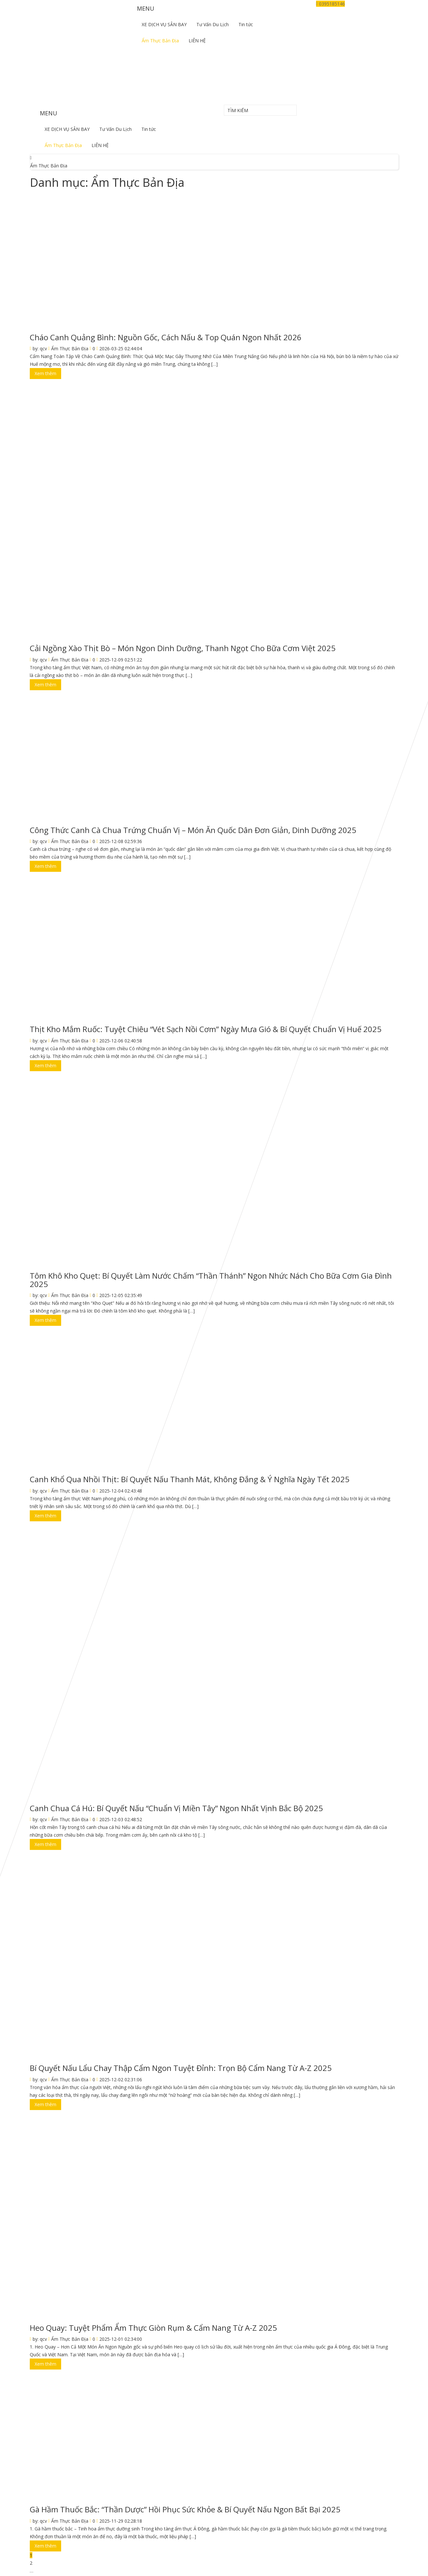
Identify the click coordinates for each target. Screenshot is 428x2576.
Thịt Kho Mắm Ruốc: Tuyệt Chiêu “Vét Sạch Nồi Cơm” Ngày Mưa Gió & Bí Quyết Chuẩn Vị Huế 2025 (205, 1029)
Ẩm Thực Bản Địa (160, 40)
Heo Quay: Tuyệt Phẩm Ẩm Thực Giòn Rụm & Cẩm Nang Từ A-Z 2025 (153, 2327)
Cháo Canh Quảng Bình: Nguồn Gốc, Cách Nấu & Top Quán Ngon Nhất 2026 (166, 337)
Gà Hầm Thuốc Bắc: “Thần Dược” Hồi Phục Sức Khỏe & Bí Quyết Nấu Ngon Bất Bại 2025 (185, 2509)
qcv (43, 348)
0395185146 (330, 4)
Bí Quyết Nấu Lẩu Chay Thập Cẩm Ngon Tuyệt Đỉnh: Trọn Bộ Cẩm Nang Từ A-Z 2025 (181, 2068)
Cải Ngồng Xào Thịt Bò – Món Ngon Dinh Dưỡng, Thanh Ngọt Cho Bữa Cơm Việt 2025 (182, 648)
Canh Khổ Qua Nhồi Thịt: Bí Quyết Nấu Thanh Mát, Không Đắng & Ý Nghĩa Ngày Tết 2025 (189, 1479)
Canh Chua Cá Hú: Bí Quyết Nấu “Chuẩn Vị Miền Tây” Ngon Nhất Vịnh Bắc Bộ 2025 (176, 1808)
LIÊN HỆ (197, 40)
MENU (145, 8)
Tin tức (245, 24)
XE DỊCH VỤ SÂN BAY (164, 24)
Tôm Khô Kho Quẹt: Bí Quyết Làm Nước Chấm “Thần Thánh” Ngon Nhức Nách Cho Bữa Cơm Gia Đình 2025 (211, 1279)
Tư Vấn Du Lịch (212, 24)
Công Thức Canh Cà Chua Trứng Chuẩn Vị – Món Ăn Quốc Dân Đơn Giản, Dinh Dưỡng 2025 (193, 830)
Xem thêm (45, 373)
